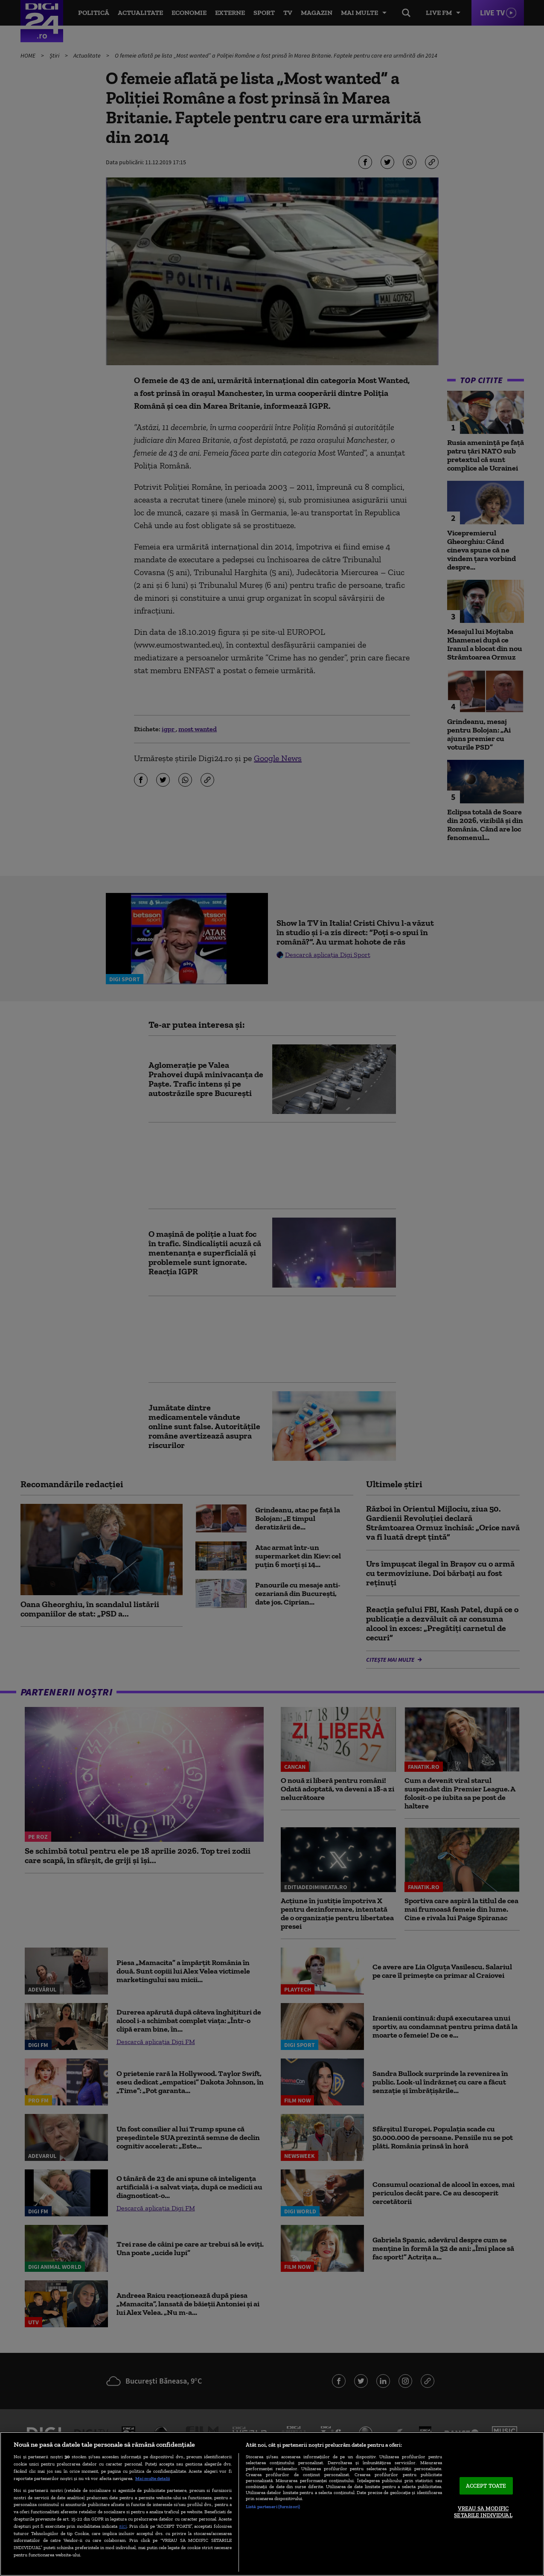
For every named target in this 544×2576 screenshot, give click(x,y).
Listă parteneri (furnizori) (273, 2506)
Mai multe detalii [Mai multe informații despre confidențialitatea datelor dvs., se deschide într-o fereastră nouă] (152, 2478)
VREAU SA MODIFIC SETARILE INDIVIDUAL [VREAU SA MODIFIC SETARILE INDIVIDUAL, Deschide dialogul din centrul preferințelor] (483, 2512)
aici (123, 2526)
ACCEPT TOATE (486, 2486)
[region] (272, 2504)
